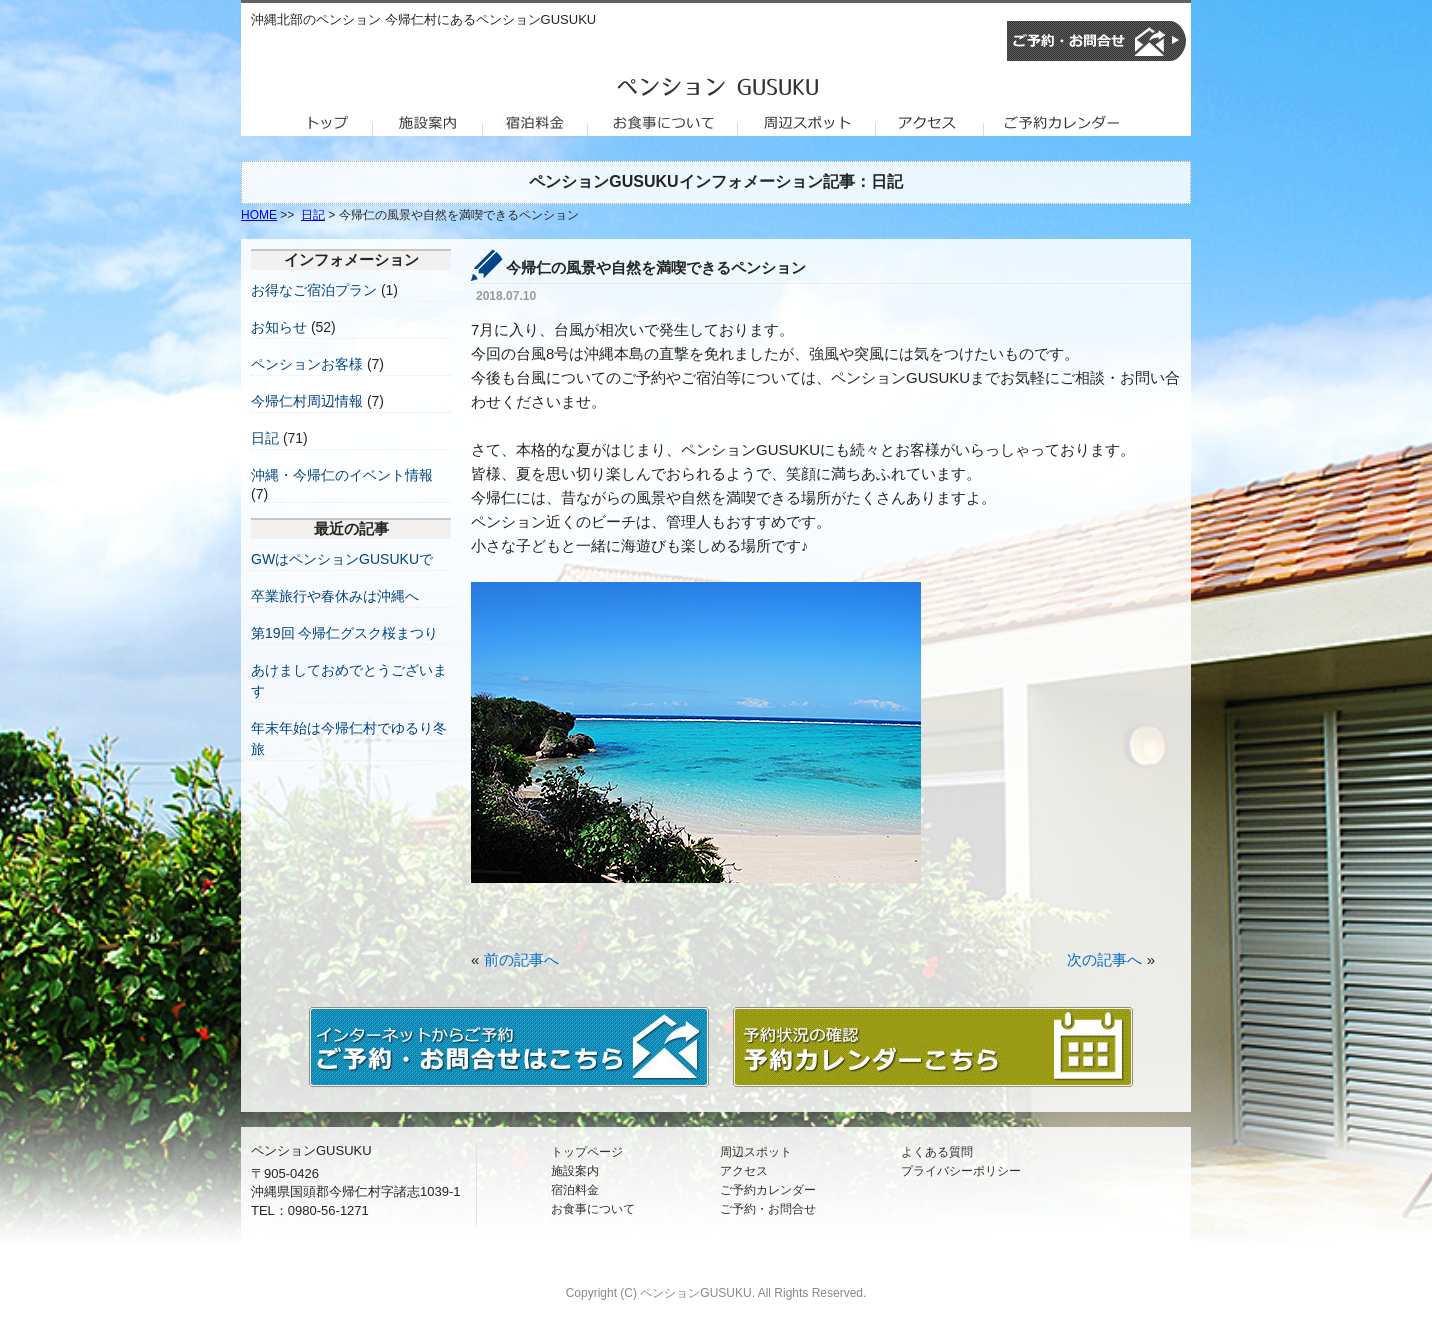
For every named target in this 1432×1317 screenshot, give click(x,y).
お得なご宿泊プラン (314, 290)
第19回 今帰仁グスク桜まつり (344, 633)
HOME (259, 215)
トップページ (587, 1152)
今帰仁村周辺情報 (307, 401)
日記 (313, 215)
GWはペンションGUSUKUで (342, 559)
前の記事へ (521, 959)
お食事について (593, 1209)
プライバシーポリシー (961, 1171)
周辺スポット (756, 1152)
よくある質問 (937, 1152)
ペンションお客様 (307, 364)
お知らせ (279, 327)
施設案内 (575, 1171)
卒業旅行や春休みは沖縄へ (335, 596)
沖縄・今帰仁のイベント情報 (342, 475)
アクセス (744, 1171)
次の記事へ (1104, 959)
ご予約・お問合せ (768, 1209)
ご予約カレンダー (768, 1190)
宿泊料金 (575, 1190)
